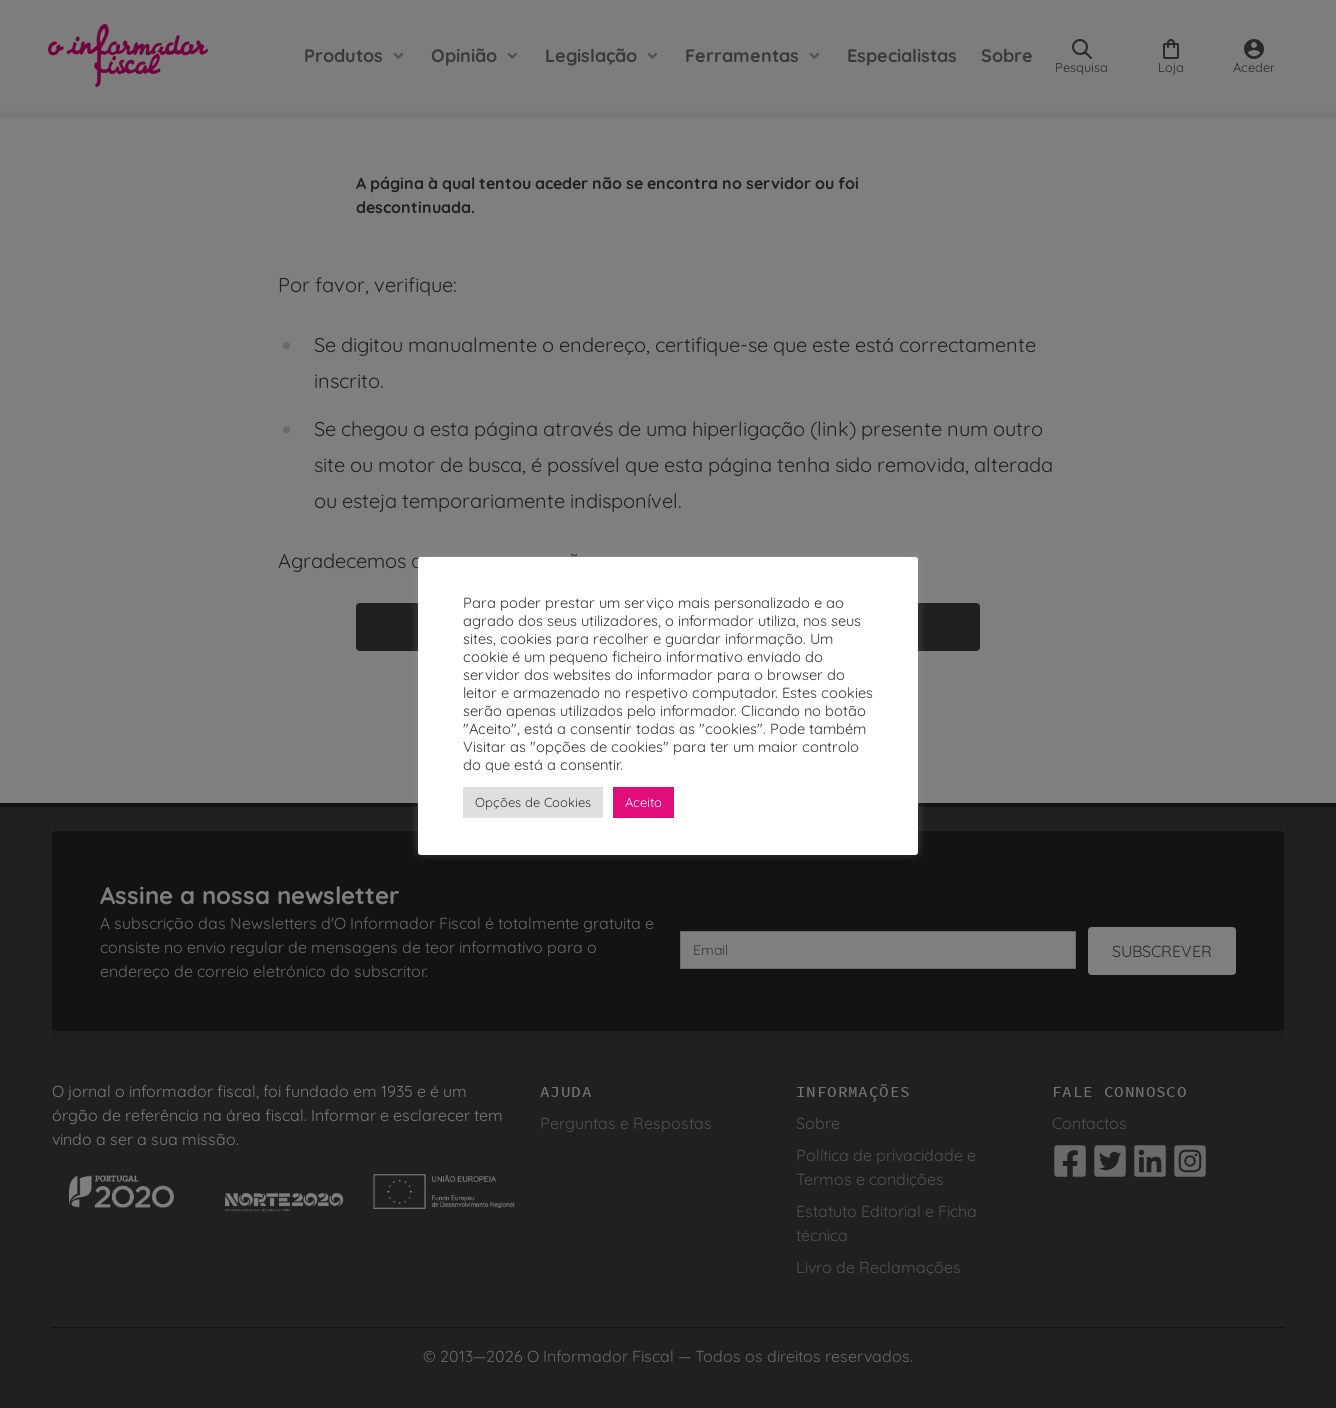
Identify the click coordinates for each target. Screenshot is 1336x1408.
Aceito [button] (643, 802)
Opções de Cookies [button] (533, 802)
